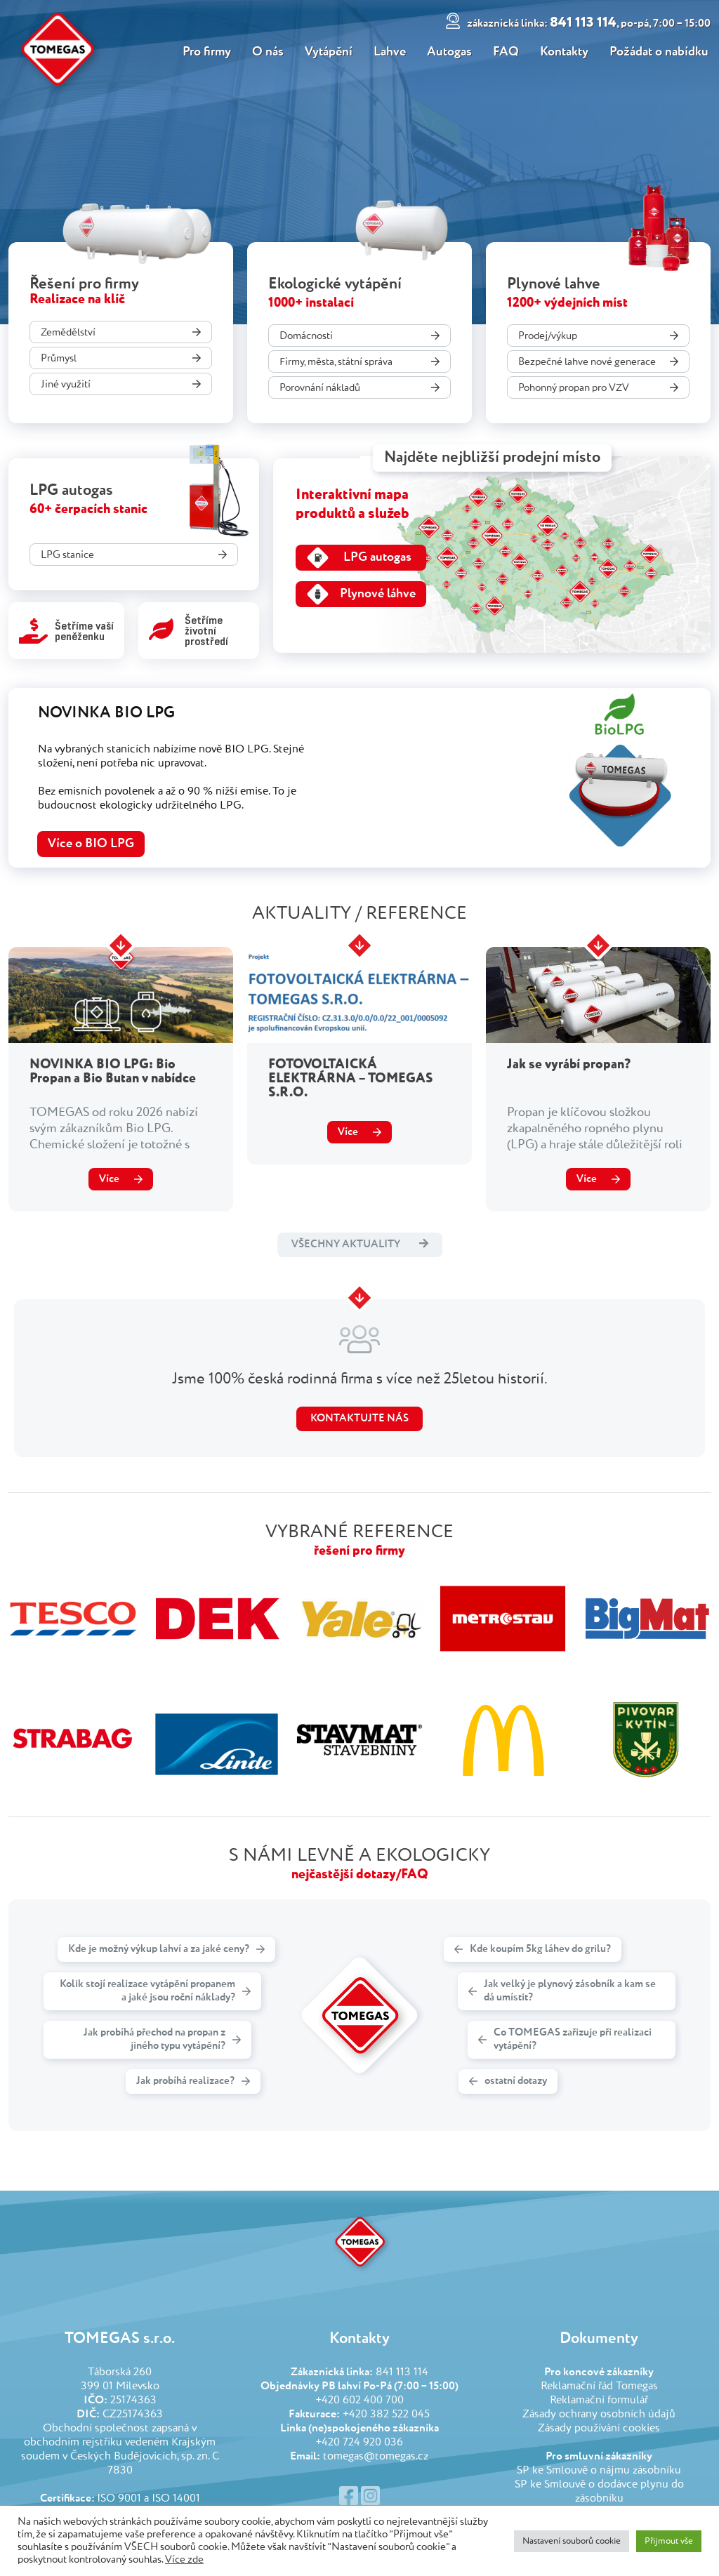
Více (109, 1179)
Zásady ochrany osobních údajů (598, 2414)
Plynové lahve (553, 284)
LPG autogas (71, 490)
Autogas (449, 52)
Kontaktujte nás (359, 1418)
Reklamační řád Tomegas (599, 2386)
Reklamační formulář (599, 2400)
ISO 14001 (176, 2498)
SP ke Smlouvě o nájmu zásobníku (599, 2470)
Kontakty (565, 52)
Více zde (184, 2560)
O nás (266, 52)
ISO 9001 (119, 2498)
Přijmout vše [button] (669, 2541)
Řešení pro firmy (84, 284)
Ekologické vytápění (335, 284)
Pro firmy (204, 52)
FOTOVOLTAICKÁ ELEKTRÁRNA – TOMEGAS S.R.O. (350, 1078)
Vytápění (327, 52)
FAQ (507, 52)
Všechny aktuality (359, 1243)
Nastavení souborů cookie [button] (571, 2541)
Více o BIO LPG (91, 843)
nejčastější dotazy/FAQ (359, 1874)
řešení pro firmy (359, 1551)
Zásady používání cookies (599, 2428)
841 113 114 (591, 23)
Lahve (389, 52)
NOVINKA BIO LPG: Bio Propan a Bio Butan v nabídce (112, 1071)
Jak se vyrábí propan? (569, 1064)
